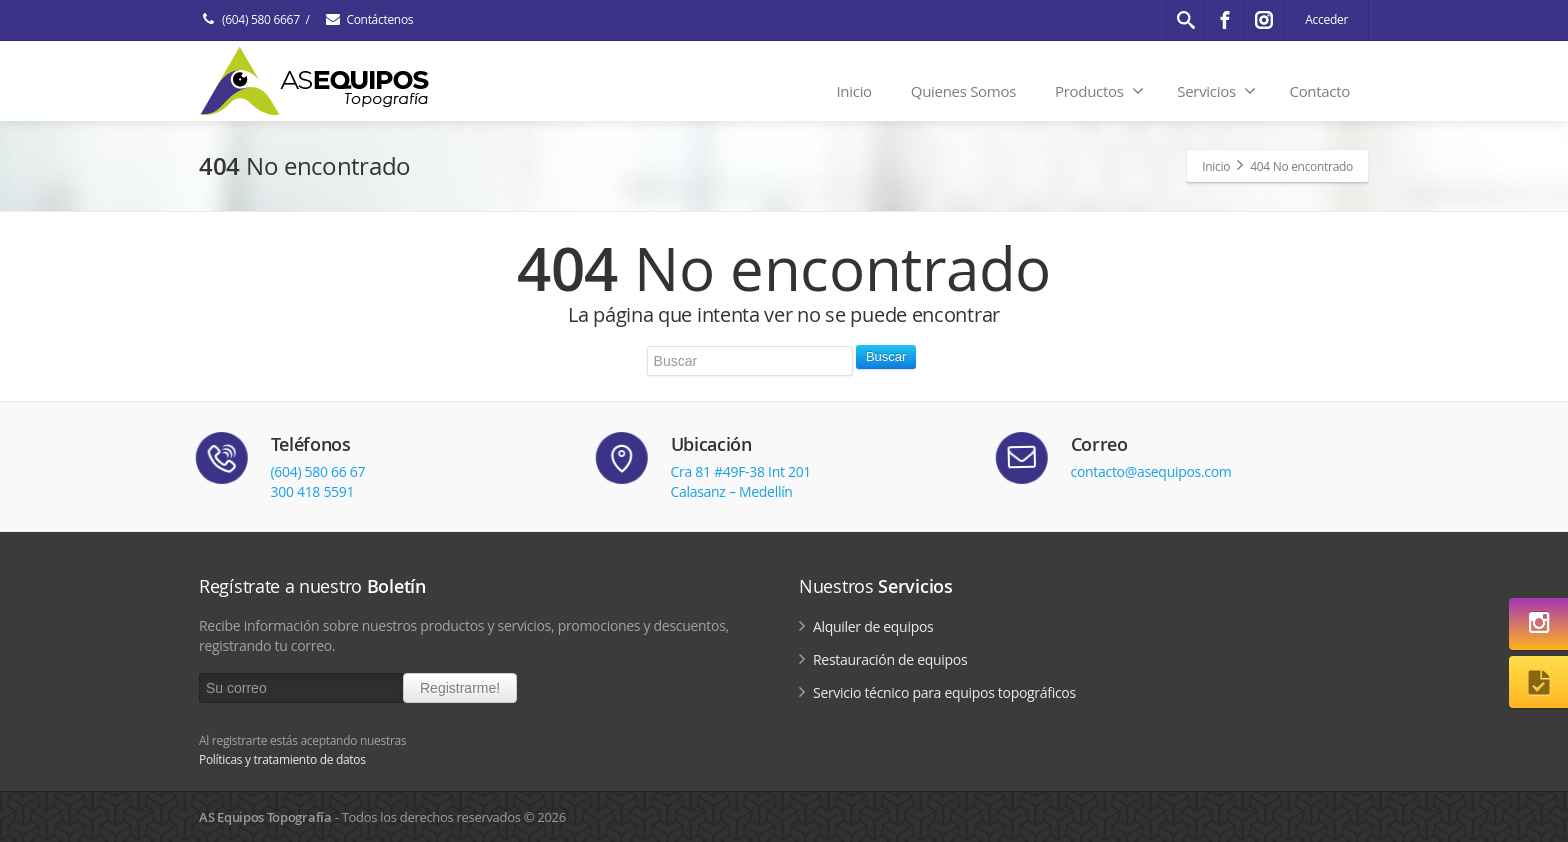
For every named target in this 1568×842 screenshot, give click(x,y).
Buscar (886, 356)
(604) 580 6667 (249, 19)
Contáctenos (368, 19)
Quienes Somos (963, 91)
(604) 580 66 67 (318, 471)
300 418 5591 (313, 491)
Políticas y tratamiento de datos (282, 759)
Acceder (1326, 19)
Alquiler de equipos (873, 626)
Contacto (1319, 91)
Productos (1099, 91)
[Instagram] (1264, 20)
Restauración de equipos (890, 659)
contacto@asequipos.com (1151, 471)
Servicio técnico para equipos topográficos (944, 692)
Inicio (853, 91)
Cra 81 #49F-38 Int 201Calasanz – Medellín (741, 481)
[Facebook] (1225, 20)
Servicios (1216, 91)
